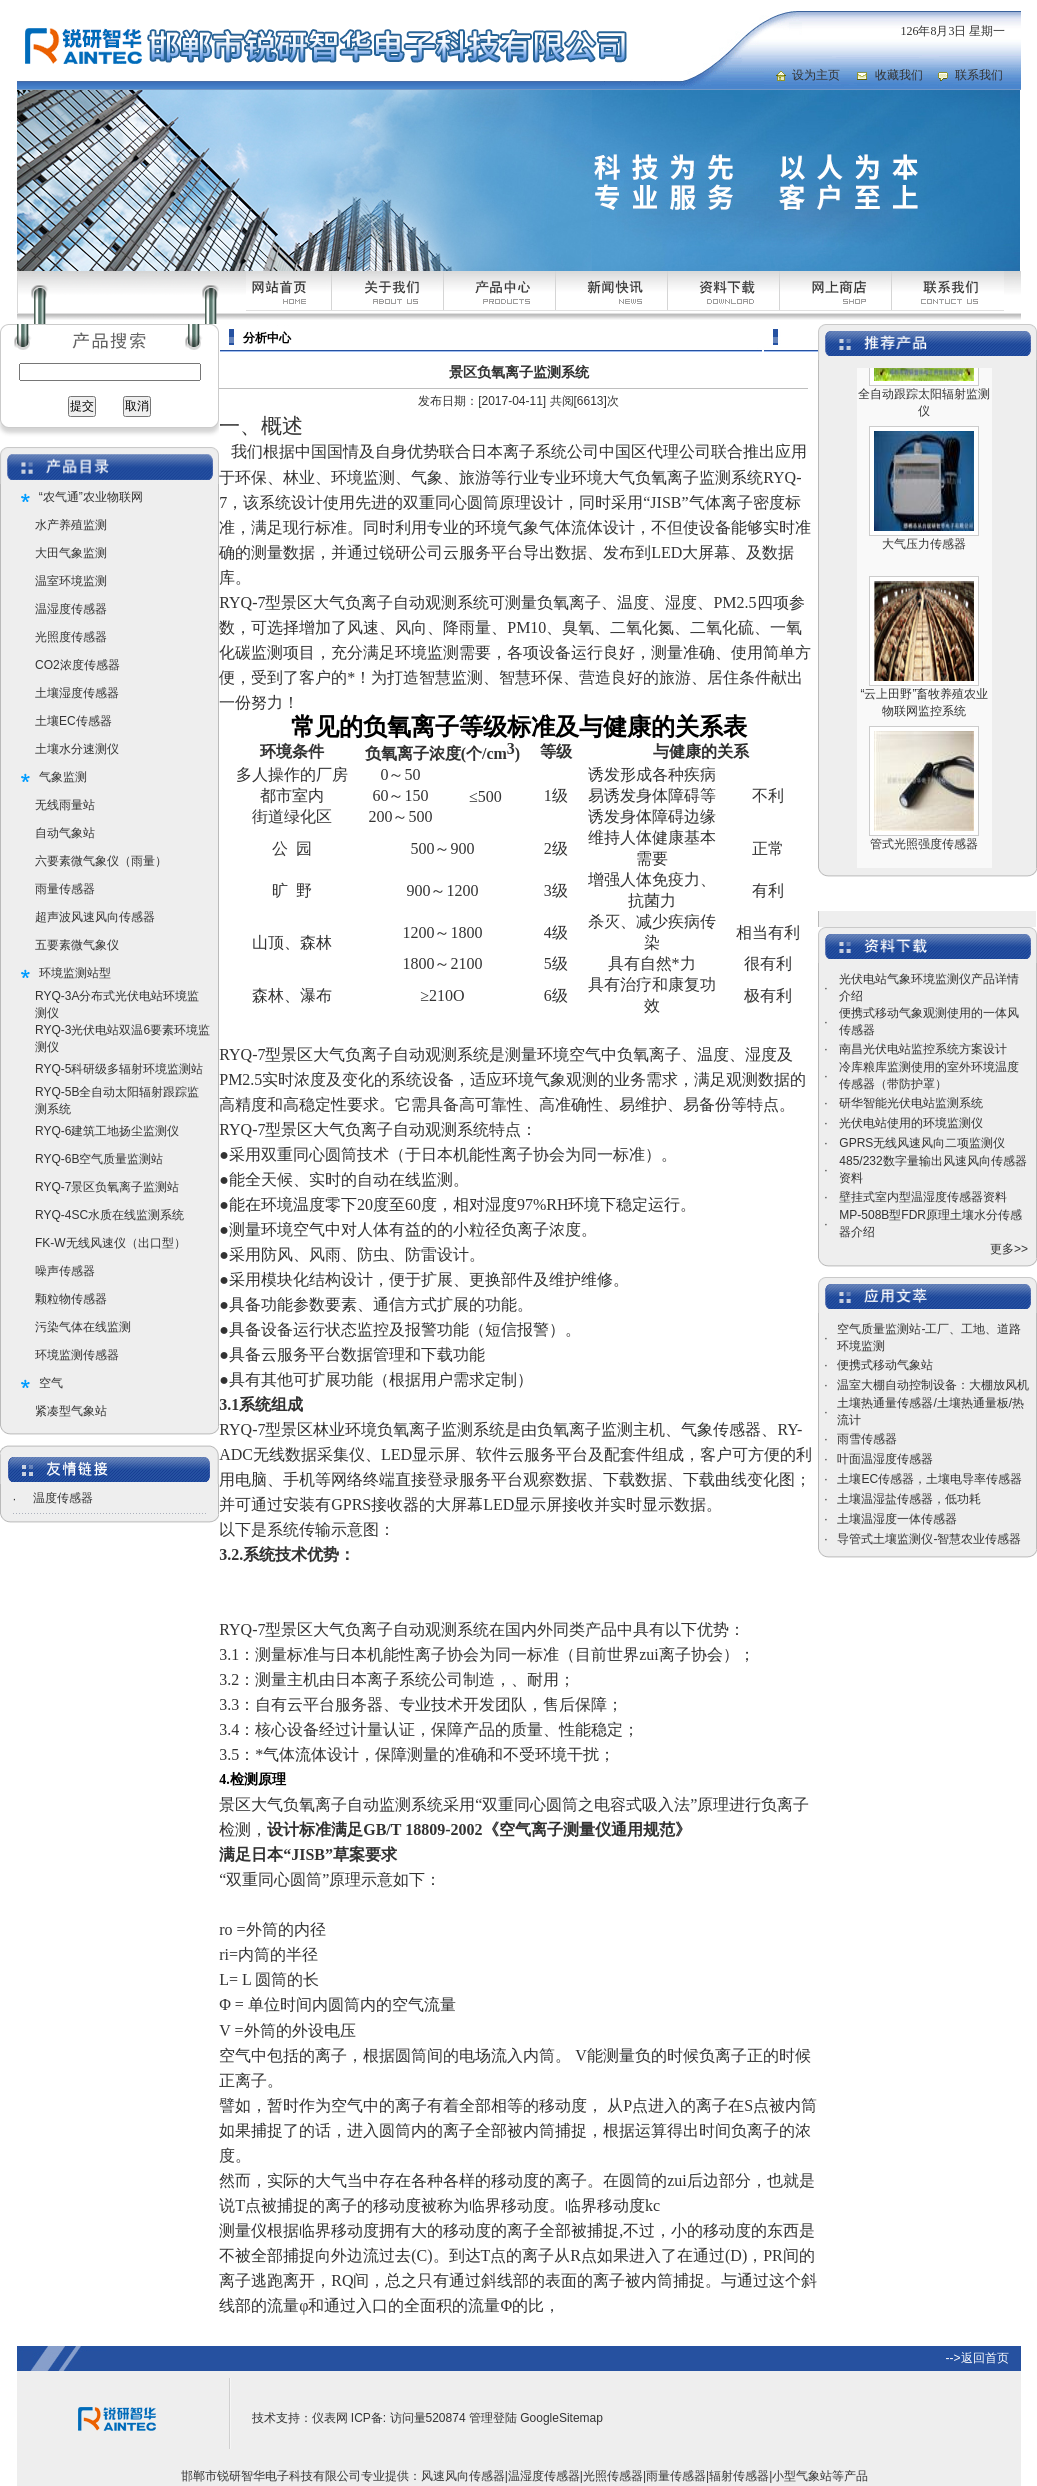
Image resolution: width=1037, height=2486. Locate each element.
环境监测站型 (75, 973)
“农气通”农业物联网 (91, 497)
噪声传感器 (65, 1271)
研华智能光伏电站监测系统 (911, 1103)
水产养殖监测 (71, 525)
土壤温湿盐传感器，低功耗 (909, 1499)
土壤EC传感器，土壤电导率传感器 (929, 1479)
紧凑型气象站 (71, 1411)
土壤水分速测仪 (77, 749)
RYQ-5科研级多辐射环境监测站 (119, 1069)
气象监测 (63, 777)
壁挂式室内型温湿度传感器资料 (923, 1197)
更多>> (1009, 1249)
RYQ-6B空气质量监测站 (99, 1159)
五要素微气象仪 (77, 945)
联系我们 (979, 75)
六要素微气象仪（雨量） (101, 861)
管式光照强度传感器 (924, 867)
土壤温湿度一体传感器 (897, 1519)
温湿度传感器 (71, 609)
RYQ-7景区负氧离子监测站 (107, 1187)
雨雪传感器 (867, 1439)
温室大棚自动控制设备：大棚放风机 (933, 1385)
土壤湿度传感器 (77, 693)
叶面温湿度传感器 (885, 1459)
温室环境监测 (71, 581)
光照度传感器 (71, 637)
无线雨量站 (65, 805)
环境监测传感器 (77, 1355)
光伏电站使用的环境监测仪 (911, 1123)
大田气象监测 (71, 553)
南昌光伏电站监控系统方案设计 (923, 1049)
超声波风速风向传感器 (95, 917)
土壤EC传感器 (73, 721)
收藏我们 (899, 75)
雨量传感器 (65, 889)
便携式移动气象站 (885, 1365)
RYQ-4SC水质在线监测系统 (109, 1215)
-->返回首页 (977, 2358)
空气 (51, 1383)
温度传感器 (63, 1498)
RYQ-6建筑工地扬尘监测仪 (107, 1131)
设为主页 (816, 75)
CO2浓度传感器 (77, 665)
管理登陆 (493, 2418)
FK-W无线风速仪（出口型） (110, 1243)
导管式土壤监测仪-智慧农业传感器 (929, 1539)
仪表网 (330, 2418)
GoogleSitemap (561, 2418)
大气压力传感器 (924, 567)
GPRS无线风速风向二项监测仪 (922, 1143)
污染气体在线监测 (83, 1327)
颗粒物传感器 (71, 1299)
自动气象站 (65, 833)
